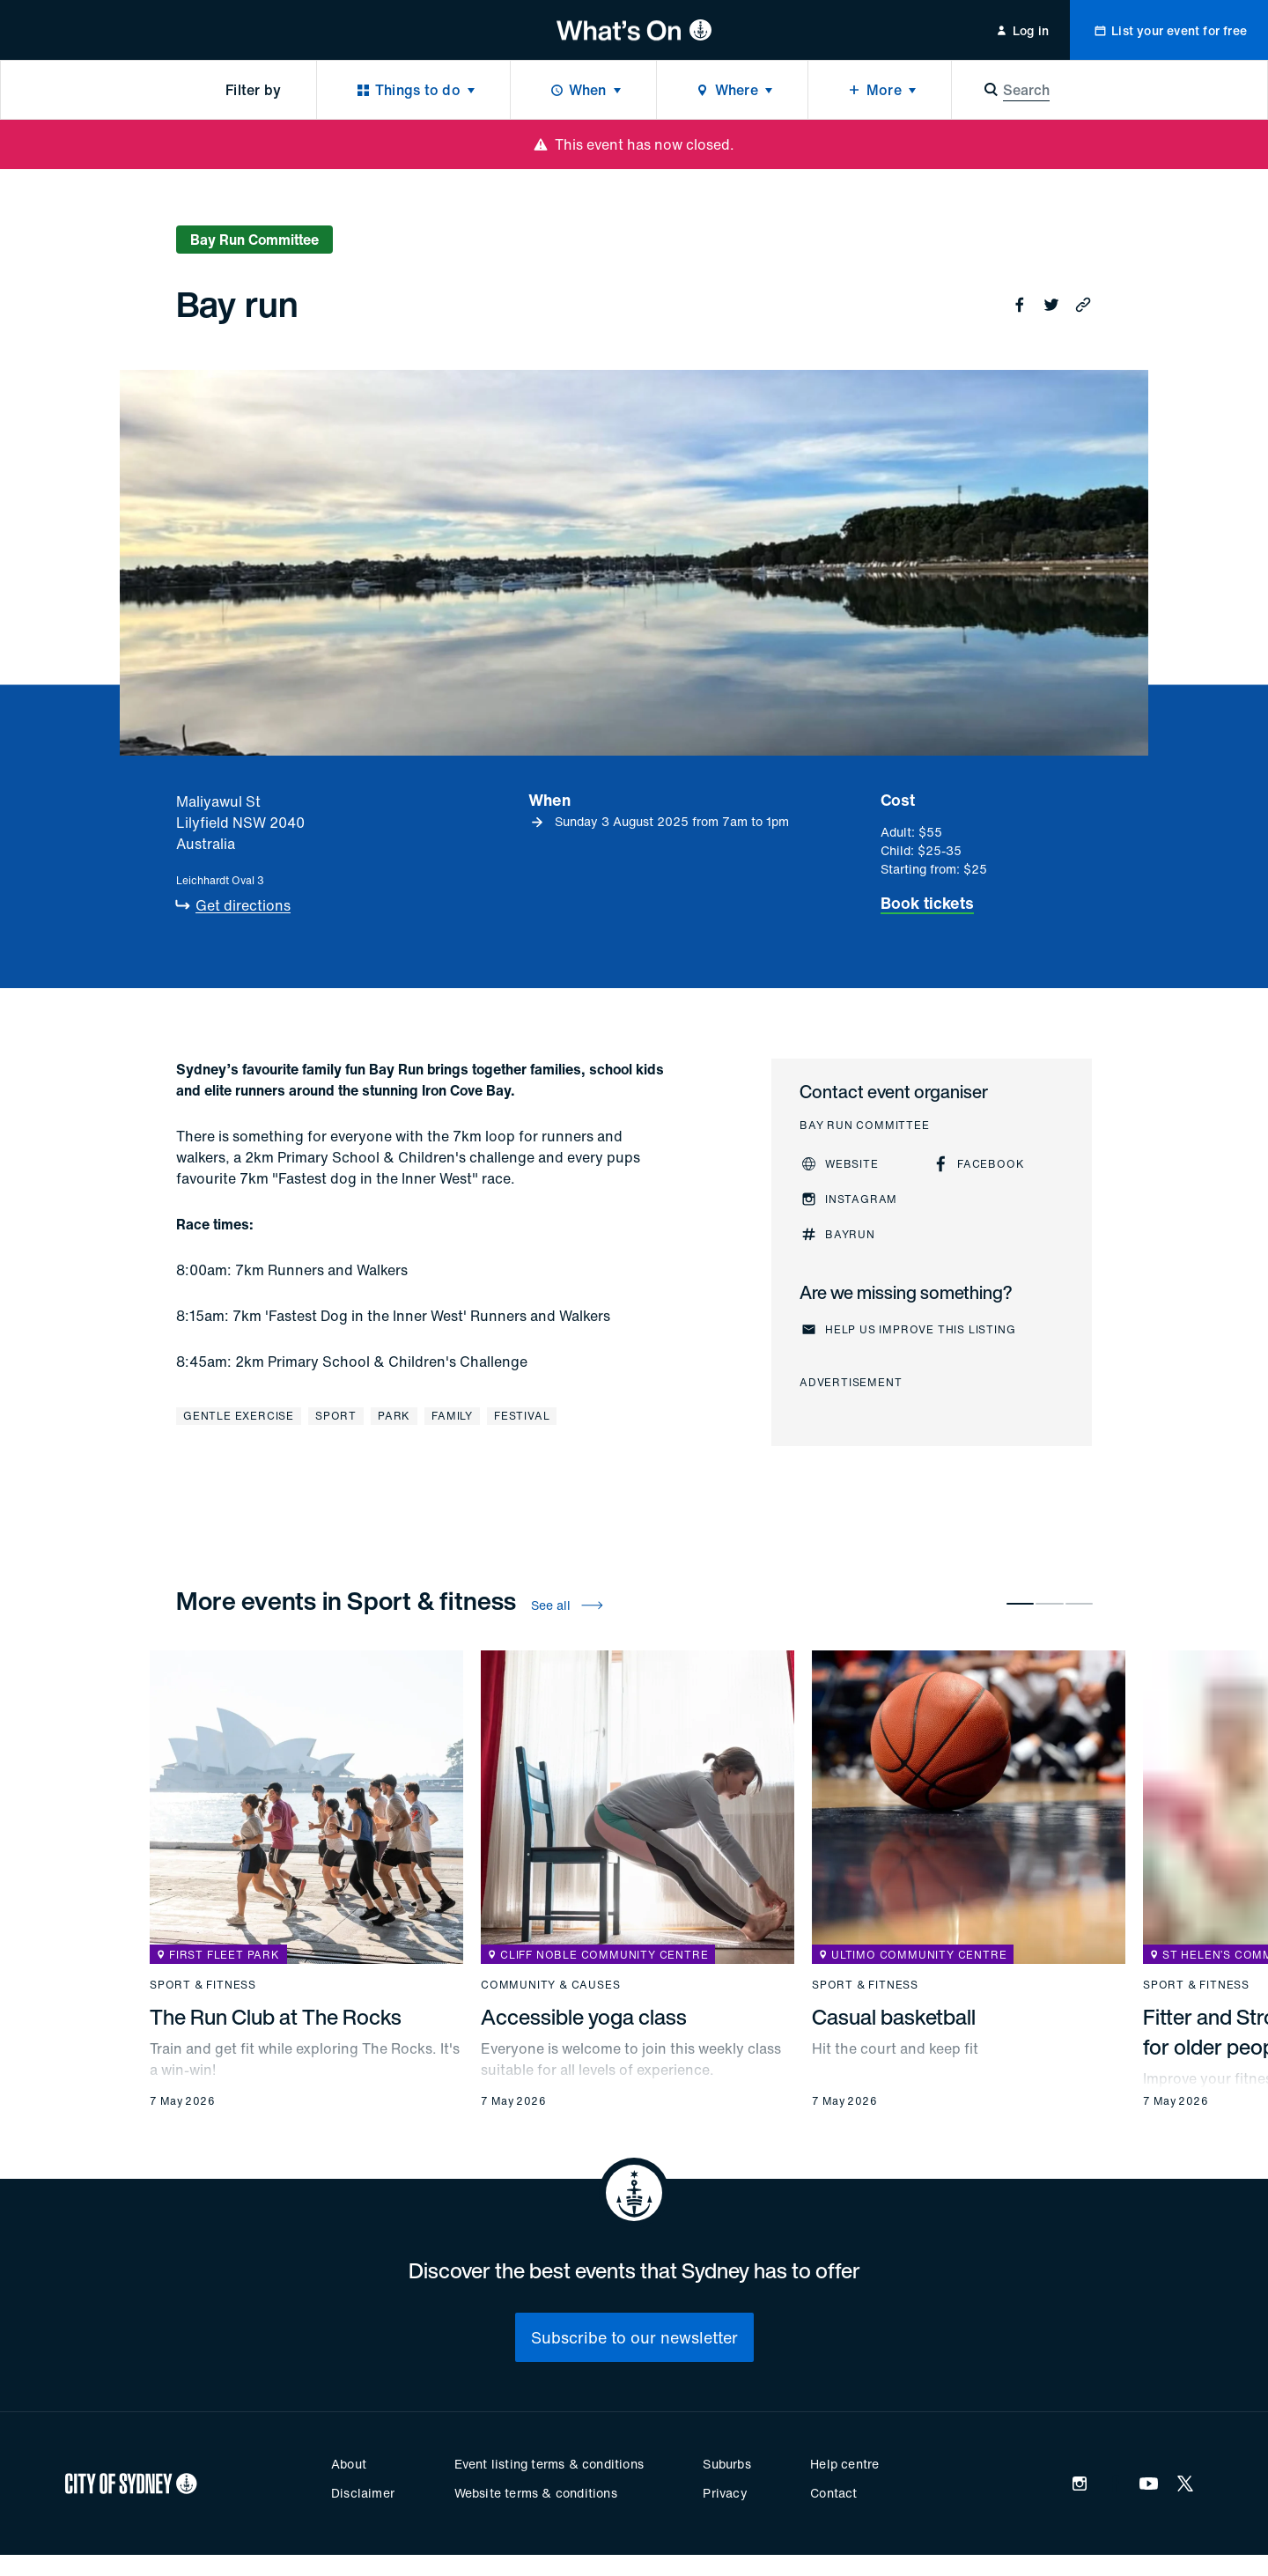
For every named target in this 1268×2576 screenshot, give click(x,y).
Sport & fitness (203, 1985)
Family (452, 1415)
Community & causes (550, 1985)
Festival (521, 1415)
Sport (336, 1415)
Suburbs (726, 2463)
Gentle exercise (238, 1415)
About (348, 2463)
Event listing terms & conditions (549, 2463)
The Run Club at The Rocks (276, 2017)
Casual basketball (894, 2017)
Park (394, 1415)
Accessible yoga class (584, 2017)
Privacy (725, 2493)
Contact (833, 2493)
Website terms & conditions (535, 2493)
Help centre (844, 2463)
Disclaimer (362, 2493)
